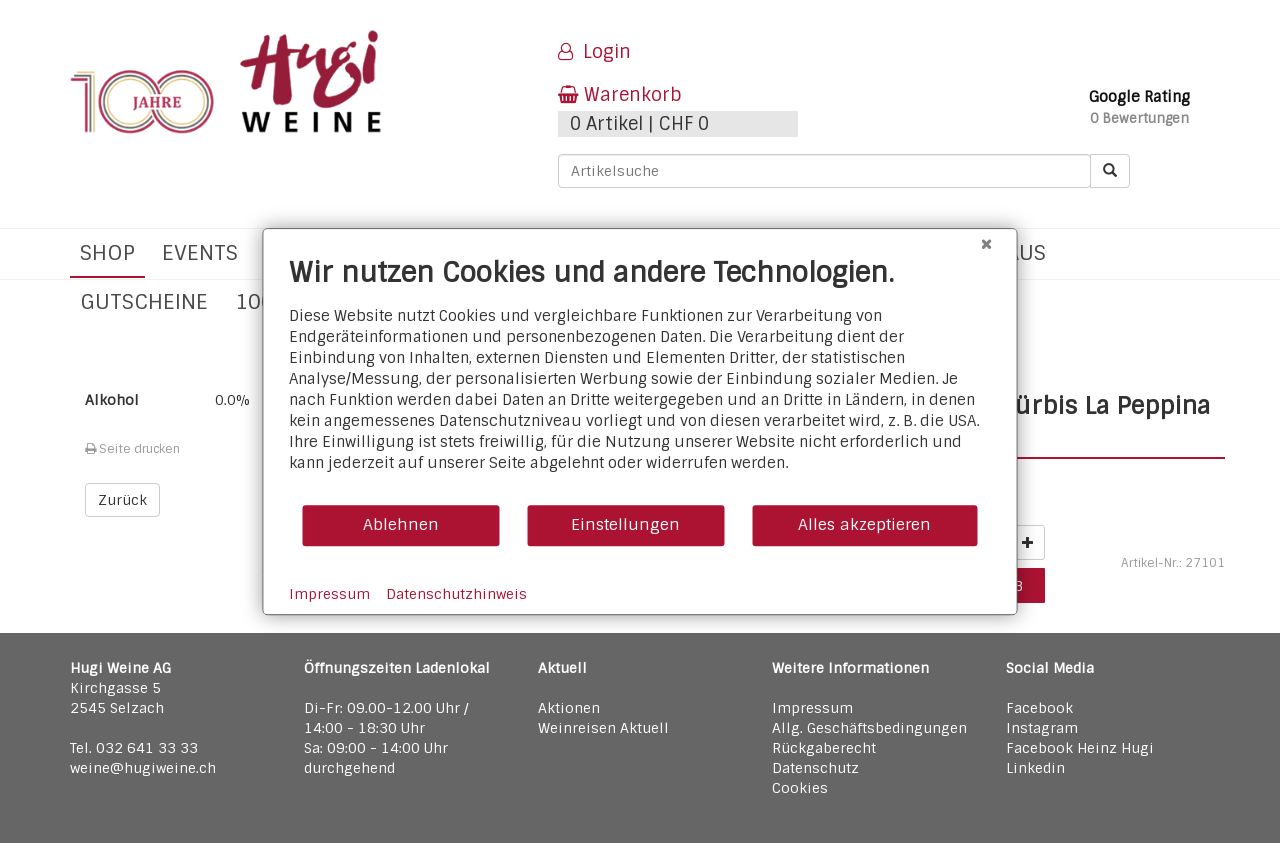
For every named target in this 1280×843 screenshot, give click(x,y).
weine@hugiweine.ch (143, 768)
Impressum (812, 708)
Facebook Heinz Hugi (1080, 748)
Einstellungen (625, 524)
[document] (640, 379)
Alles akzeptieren (864, 524)
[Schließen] (987, 244)
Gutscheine (144, 301)
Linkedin (1035, 768)
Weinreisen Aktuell (603, 728)
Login (594, 52)
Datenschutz (815, 768)
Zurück (122, 500)
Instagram (1042, 728)
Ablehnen (401, 524)
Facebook (1039, 708)
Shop (107, 252)
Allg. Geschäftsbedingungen (869, 728)
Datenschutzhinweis (456, 594)
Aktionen (569, 708)
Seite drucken (132, 449)
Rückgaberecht (824, 748)
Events (200, 252)
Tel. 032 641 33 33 (134, 748)
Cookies (800, 788)
